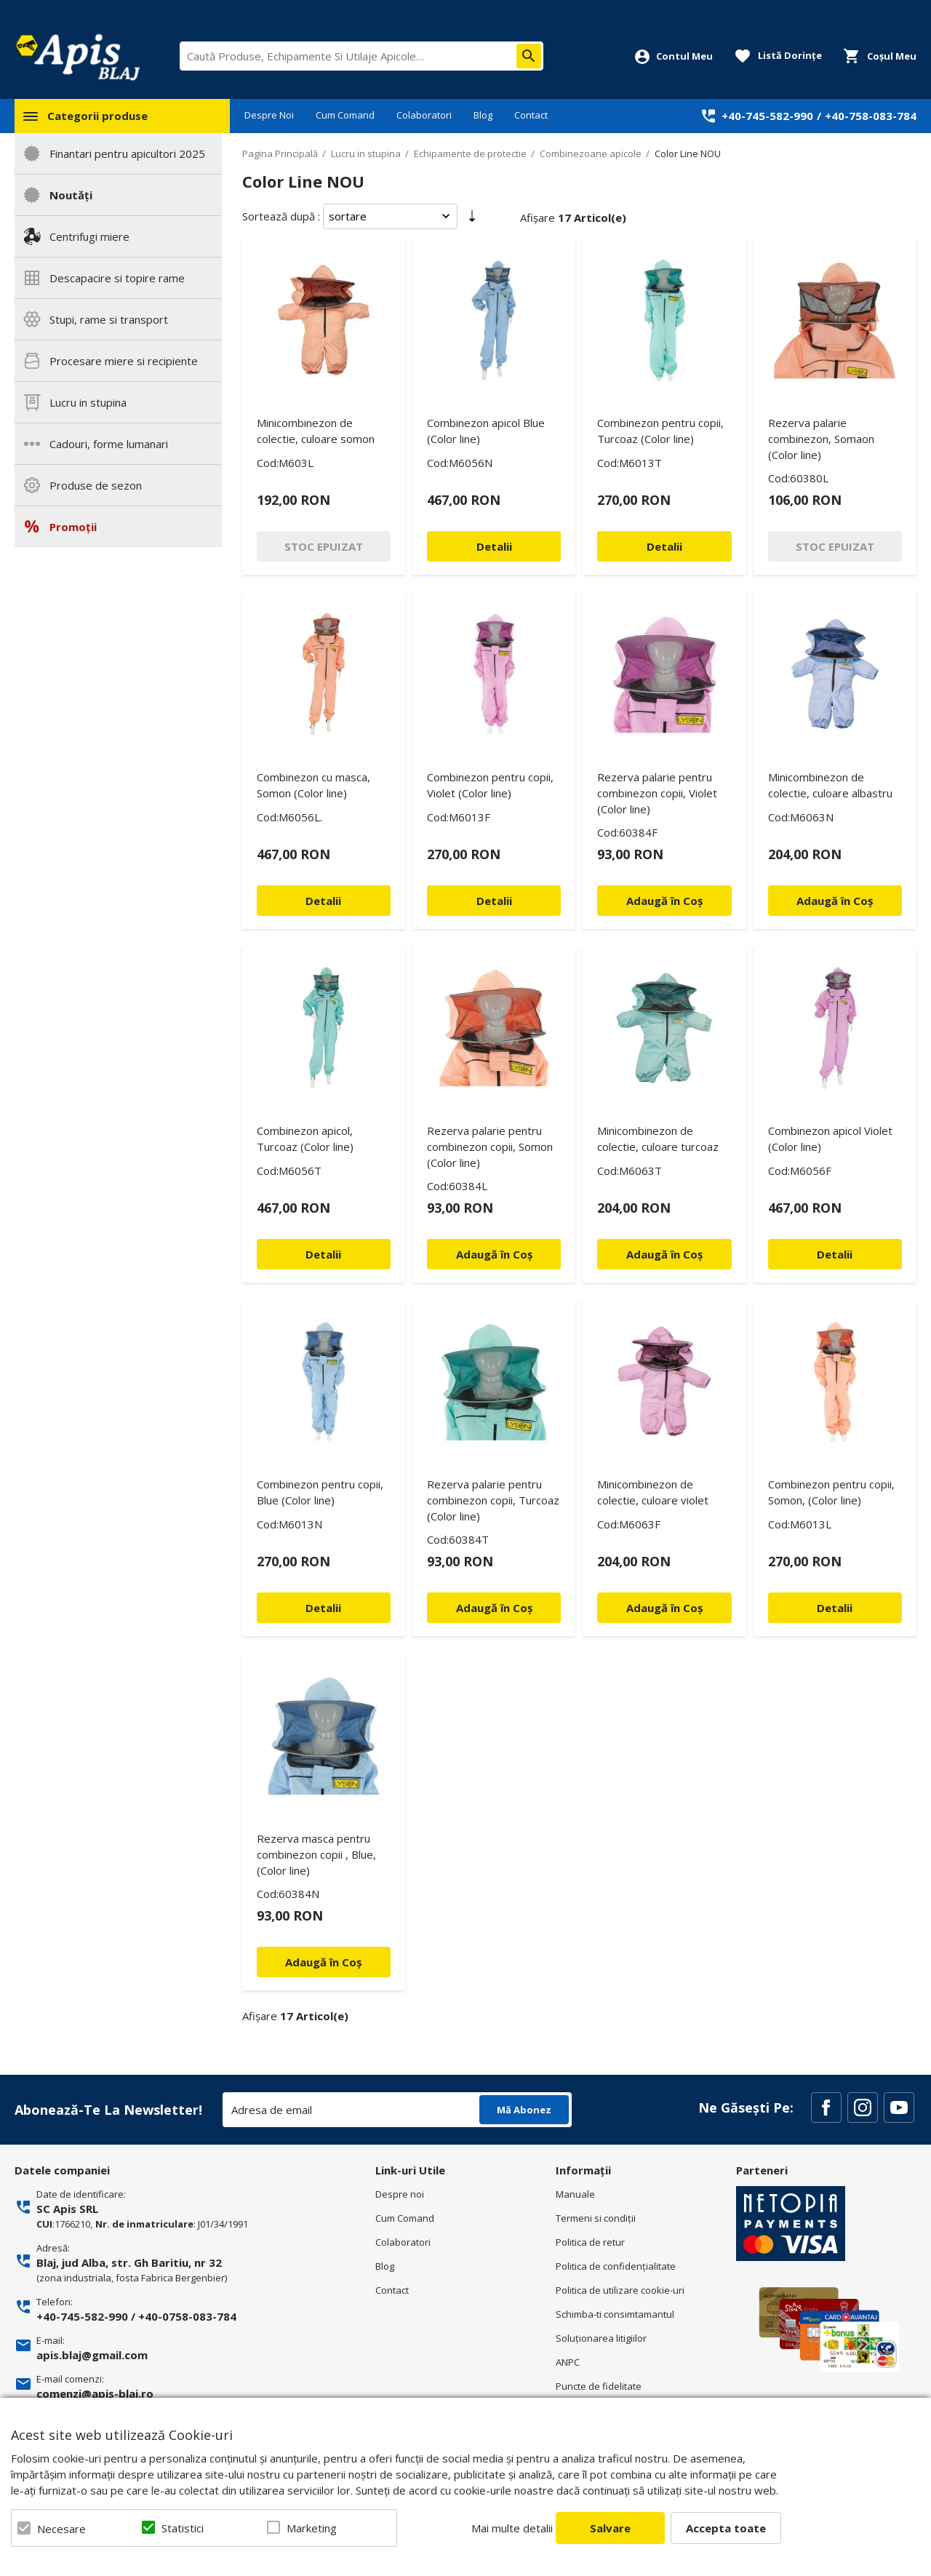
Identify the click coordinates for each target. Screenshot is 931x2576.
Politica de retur (590, 2242)
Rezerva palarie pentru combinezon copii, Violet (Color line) (657, 793)
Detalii (494, 546)
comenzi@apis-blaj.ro (94, 2393)
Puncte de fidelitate (599, 2386)
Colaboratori (424, 114)
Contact (531, 114)
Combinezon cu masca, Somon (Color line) (313, 785)
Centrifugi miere (89, 236)
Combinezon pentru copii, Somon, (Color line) (831, 1492)
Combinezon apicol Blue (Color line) (486, 430)
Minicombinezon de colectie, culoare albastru (830, 785)
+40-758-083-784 (870, 115)
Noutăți (70, 195)
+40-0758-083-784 (187, 2316)
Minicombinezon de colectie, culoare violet (652, 1492)
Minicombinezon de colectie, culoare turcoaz (658, 1138)
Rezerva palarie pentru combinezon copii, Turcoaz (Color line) (493, 1500)
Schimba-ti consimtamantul (615, 2314)
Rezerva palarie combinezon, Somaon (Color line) (821, 438)
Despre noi (399, 2194)
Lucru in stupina (88, 402)
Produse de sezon (95, 485)
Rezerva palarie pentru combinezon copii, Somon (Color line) (490, 1146)
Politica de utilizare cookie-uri (620, 2290)
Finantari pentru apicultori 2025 (127, 153)
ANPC (568, 2362)
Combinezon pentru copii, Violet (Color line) (490, 785)
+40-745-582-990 (767, 115)
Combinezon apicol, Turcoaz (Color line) (305, 1138)
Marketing (312, 2528)
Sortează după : (281, 216)
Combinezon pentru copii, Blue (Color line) (320, 1492)
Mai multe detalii (512, 2528)
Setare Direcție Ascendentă (472, 219)
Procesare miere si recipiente (123, 361)
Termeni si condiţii (596, 2218)
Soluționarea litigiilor (601, 2338)
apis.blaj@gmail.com (92, 2355)
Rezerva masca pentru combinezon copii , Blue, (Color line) (316, 1854)
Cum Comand (345, 114)
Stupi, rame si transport (108, 319)
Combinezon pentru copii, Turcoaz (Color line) (660, 430)
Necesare (61, 2528)
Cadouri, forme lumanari (108, 443)
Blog (483, 114)
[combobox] (361, 56)
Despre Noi (269, 114)
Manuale (575, 2194)
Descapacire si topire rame (117, 278)
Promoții (73, 526)
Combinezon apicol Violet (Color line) (830, 1138)
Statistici (182, 2528)
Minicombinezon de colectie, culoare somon (316, 430)
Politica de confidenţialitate (616, 2266)
